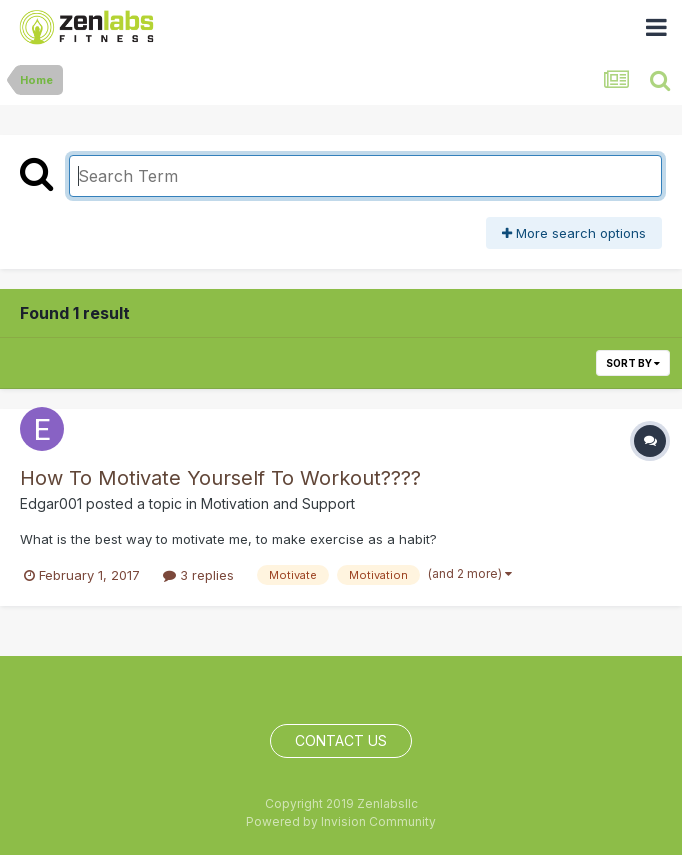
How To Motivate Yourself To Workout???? (220, 478)
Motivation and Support (278, 503)
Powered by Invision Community (341, 821)
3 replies (198, 575)
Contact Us (341, 740)
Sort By (633, 363)
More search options (574, 233)
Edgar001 (51, 503)
